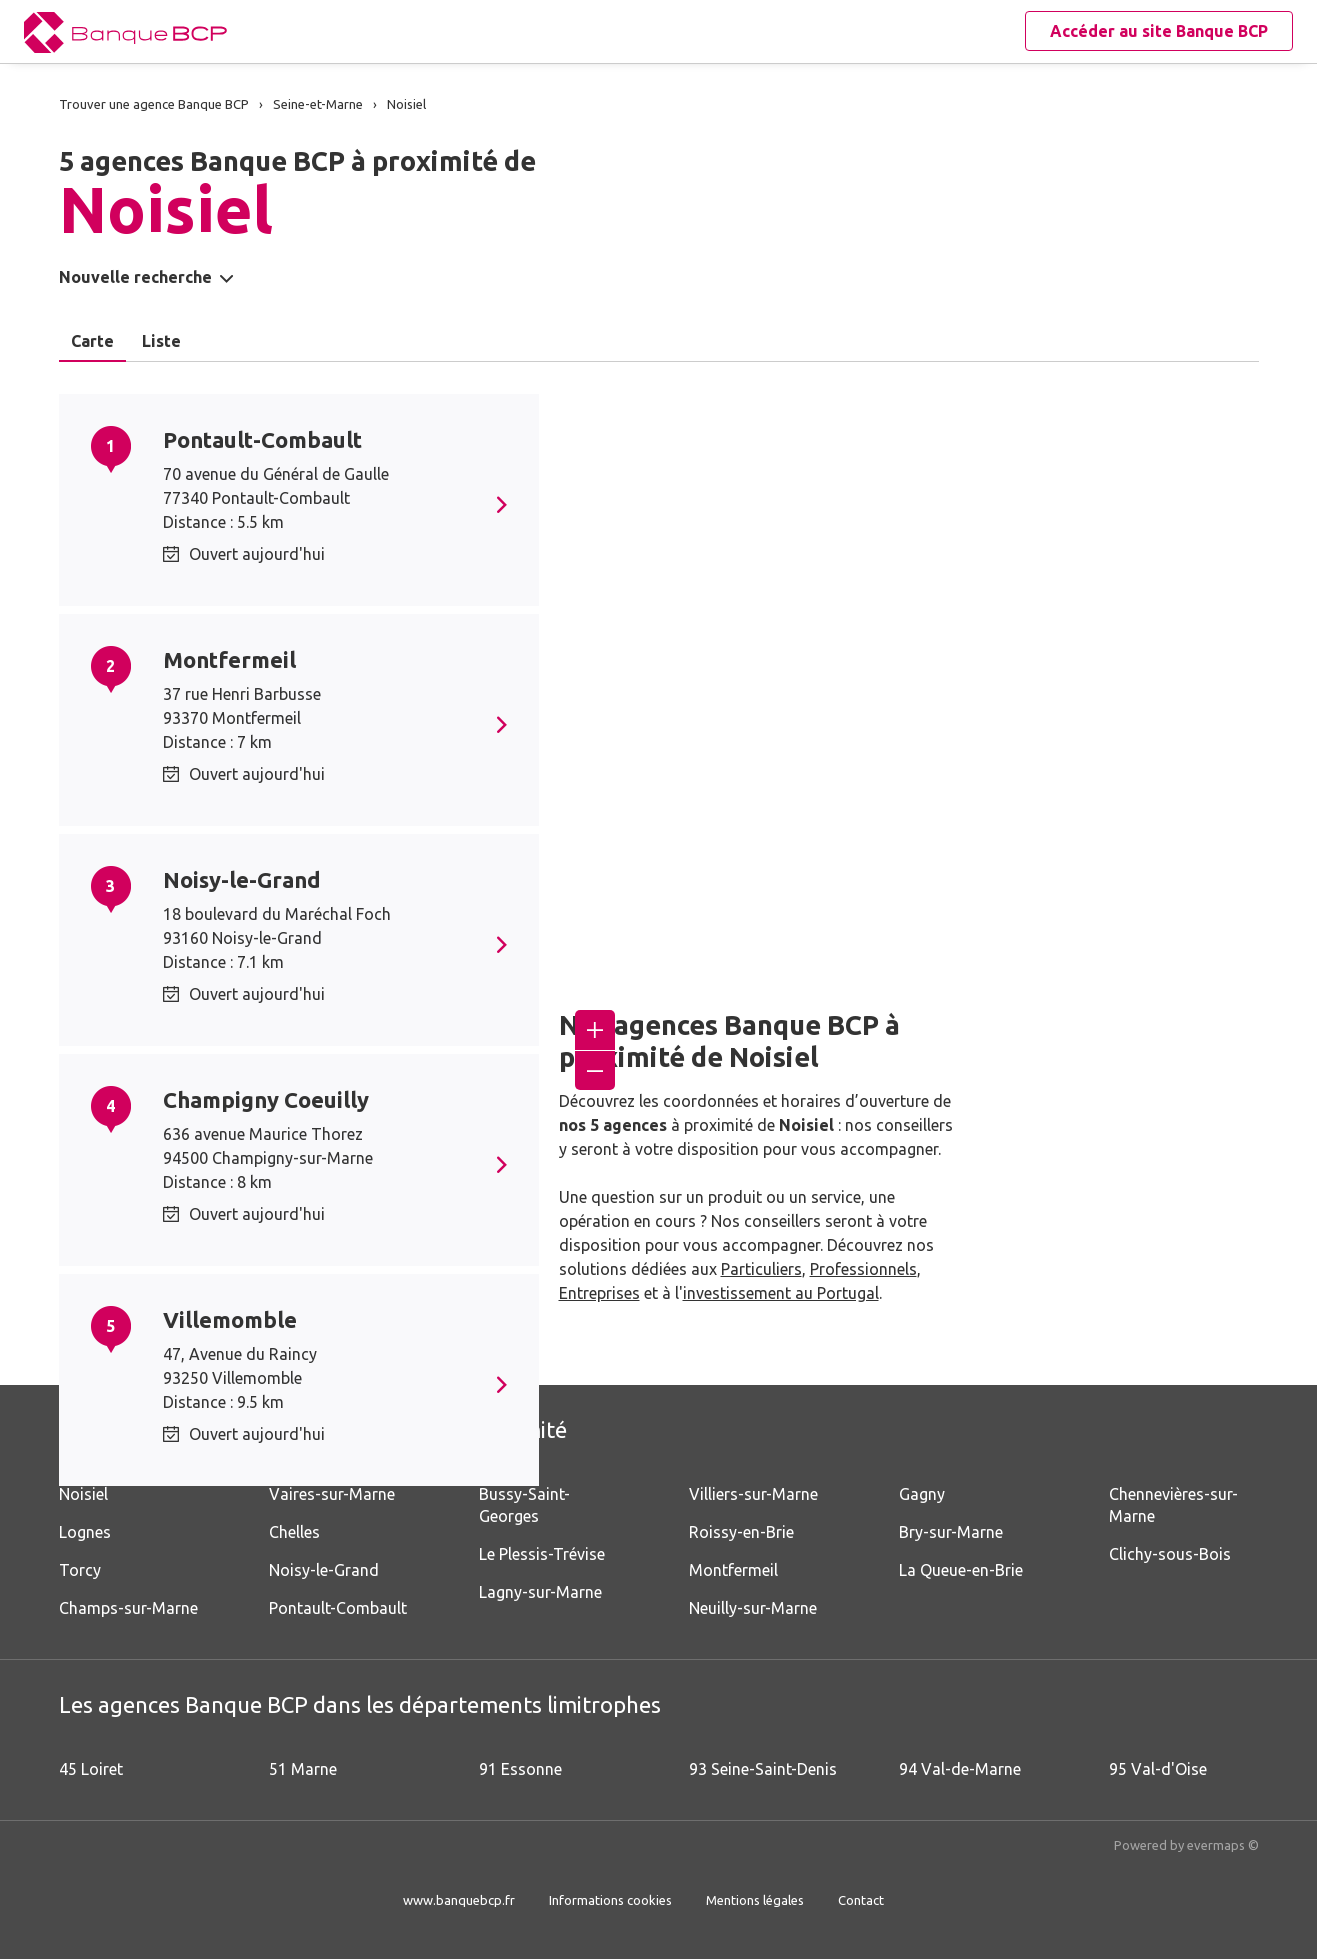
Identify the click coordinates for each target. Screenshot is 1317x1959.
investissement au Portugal (781, 1293)
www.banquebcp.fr (459, 1900)
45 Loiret (91, 1769)
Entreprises (599, 1293)
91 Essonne (520, 1769)
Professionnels (863, 1269)
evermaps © (1223, 1845)
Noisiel (83, 1494)
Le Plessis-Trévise (542, 1554)
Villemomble (230, 1319)
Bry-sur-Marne (951, 1532)
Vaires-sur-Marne (332, 1494)
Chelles (294, 1532)
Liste (161, 341)
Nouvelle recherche (135, 277)
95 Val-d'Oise (1158, 1769)
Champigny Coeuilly (266, 1099)
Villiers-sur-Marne (753, 1494)
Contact (861, 1900)
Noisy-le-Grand (242, 879)
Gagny (922, 1494)
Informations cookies (610, 1900)
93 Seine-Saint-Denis (763, 1769)
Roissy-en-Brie (741, 1532)
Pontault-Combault (262, 439)
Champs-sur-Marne (128, 1608)
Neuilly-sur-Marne (753, 1608)
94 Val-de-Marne (960, 1769)
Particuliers (761, 1269)
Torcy (80, 1570)
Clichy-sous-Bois (1170, 1554)
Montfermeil (229, 659)
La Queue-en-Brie (961, 1570)
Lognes (85, 1532)
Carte (92, 341)
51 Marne (303, 1769)
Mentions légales (755, 1900)
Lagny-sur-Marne (540, 1592)
